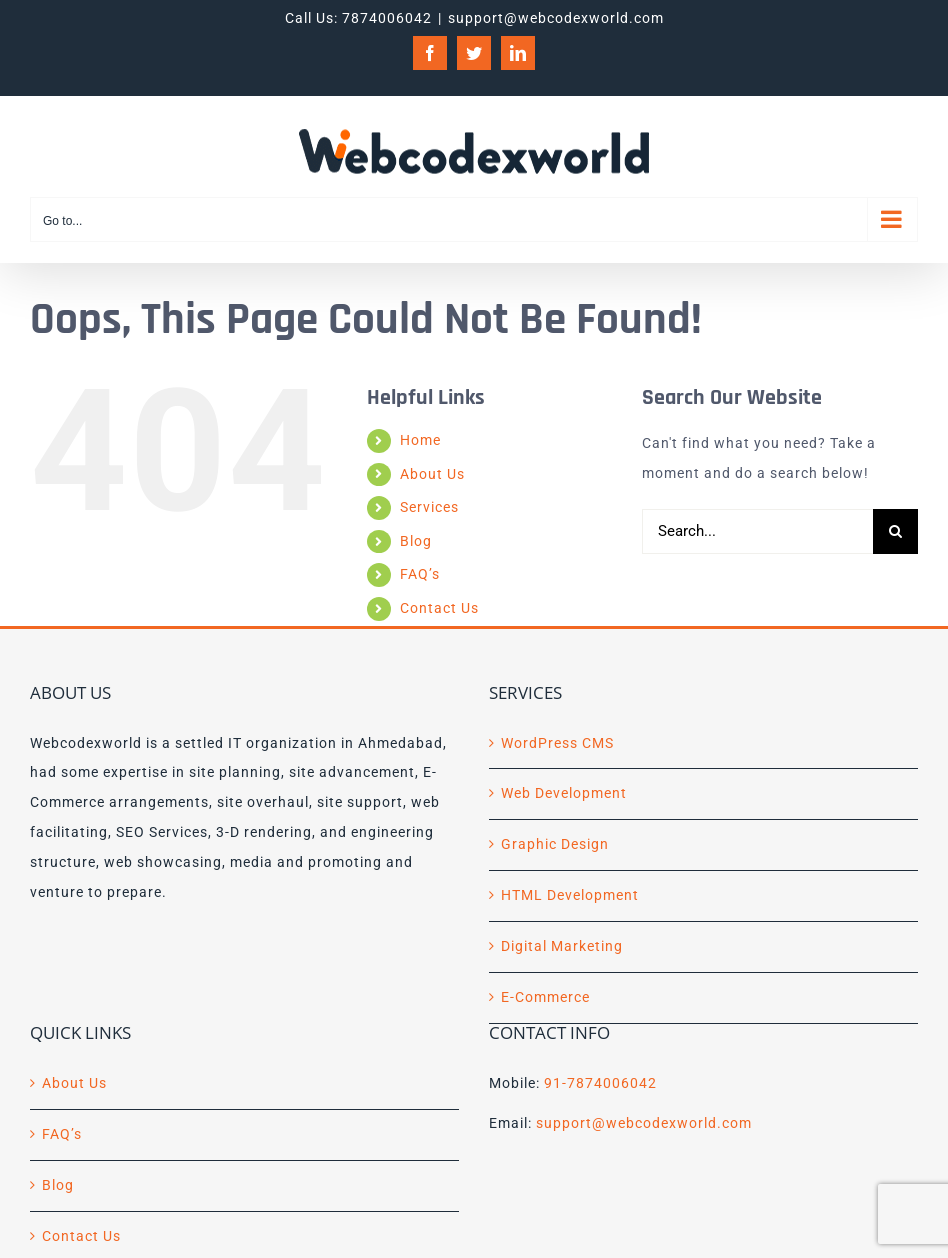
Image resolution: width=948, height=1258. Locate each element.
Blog (416, 541)
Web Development (564, 793)
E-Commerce (545, 997)
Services (429, 507)
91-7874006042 (600, 1083)
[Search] (895, 531)
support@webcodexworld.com (556, 18)
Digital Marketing (562, 946)
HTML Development (570, 895)
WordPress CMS (557, 743)
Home (420, 440)
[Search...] (757, 531)
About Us (432, 474)
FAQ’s (420, 574)
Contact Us (439, 608)
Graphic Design (555, 844)
